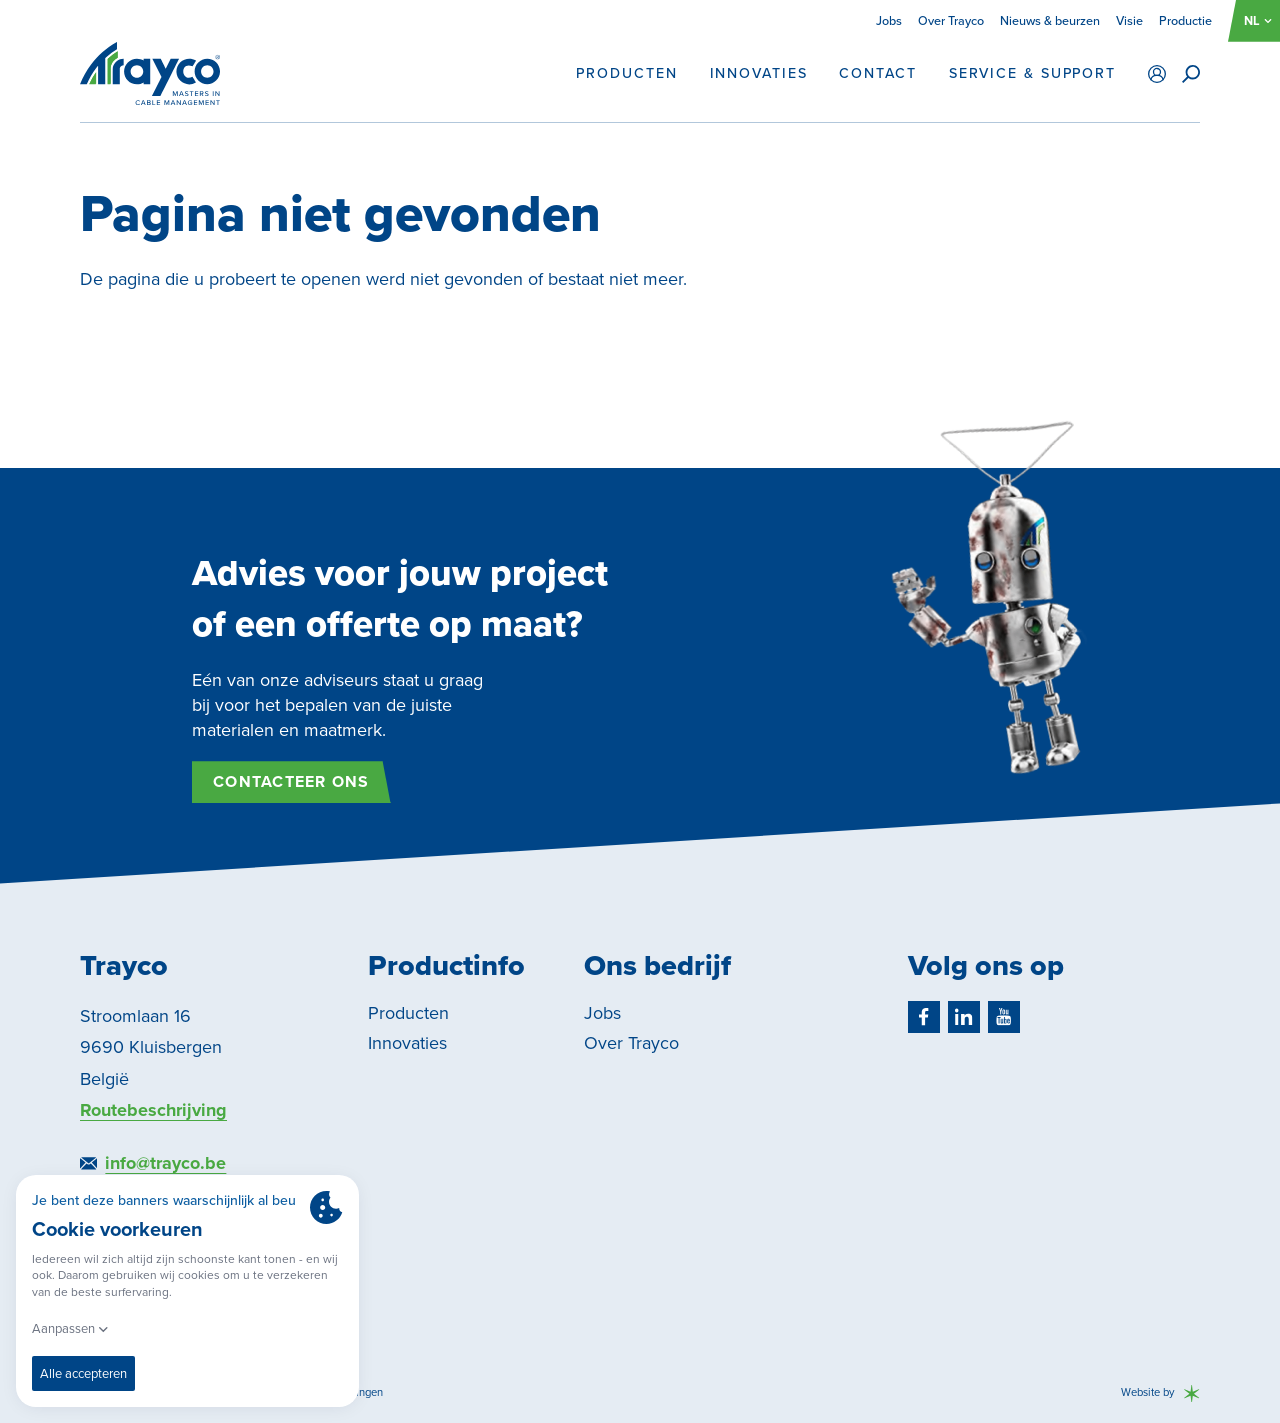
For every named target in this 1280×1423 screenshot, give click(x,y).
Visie (1129, 20)
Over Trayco (951, 20)
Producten (626, 74)
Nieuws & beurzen (1050, 20)
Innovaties (759, 74)
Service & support (1032, 74)
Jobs (889, 20)
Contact (877, 74)
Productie (1185, 20)
